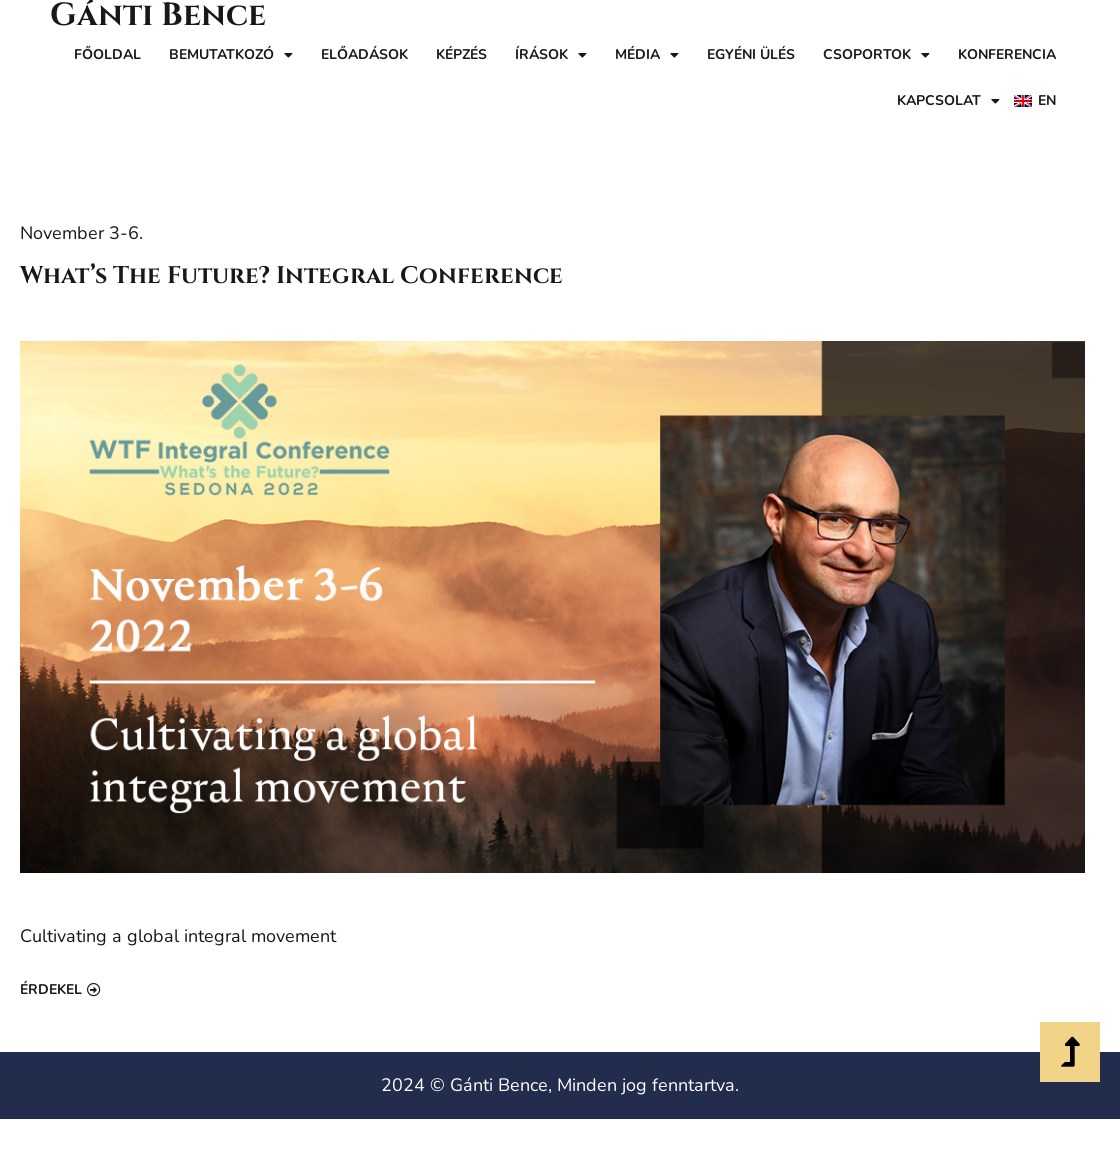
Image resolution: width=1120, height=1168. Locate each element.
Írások (551, 55)
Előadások (364, 54)
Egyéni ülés (751, 54)
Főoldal (107, 54)
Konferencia (1007, 54)
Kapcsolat (948, 101)
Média (647, 55)
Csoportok (876, 55)
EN (1047, 100)
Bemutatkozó (231, 55)
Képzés (461, 54)
